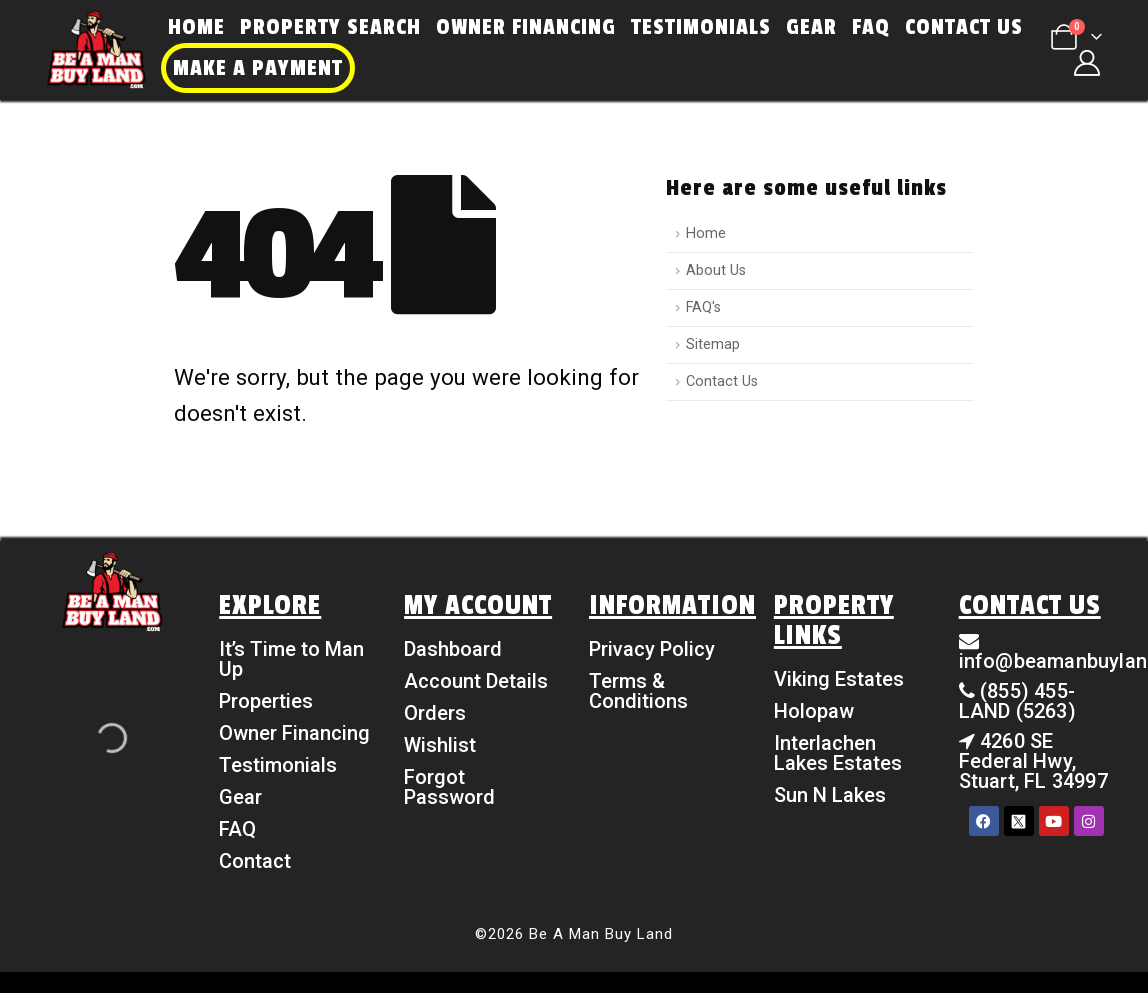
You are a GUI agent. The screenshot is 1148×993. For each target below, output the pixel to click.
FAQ (871, 27)
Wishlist (440, 745)
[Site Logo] (96, 50)
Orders (435, 713)
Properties (266, 701)
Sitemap (713, 344)
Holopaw (814, 711)
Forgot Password (449, 787)
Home (196, 27)
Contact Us (964, 27)
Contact (255, 861)
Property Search (330, 27)
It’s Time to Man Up (291, 659)
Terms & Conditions (638, 691)
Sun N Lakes (830, 795)
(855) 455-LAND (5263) (1017, 701)
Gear (811, 27)
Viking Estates (839, 679)
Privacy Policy (652, 649)
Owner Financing (526, 27)
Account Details (476, 681)
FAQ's (703, 307)
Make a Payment (258, 68)
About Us (716, 270)
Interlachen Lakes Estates (838, 753)
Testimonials (701, 27)
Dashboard (453, 649)
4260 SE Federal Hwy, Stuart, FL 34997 (1033, 761)
